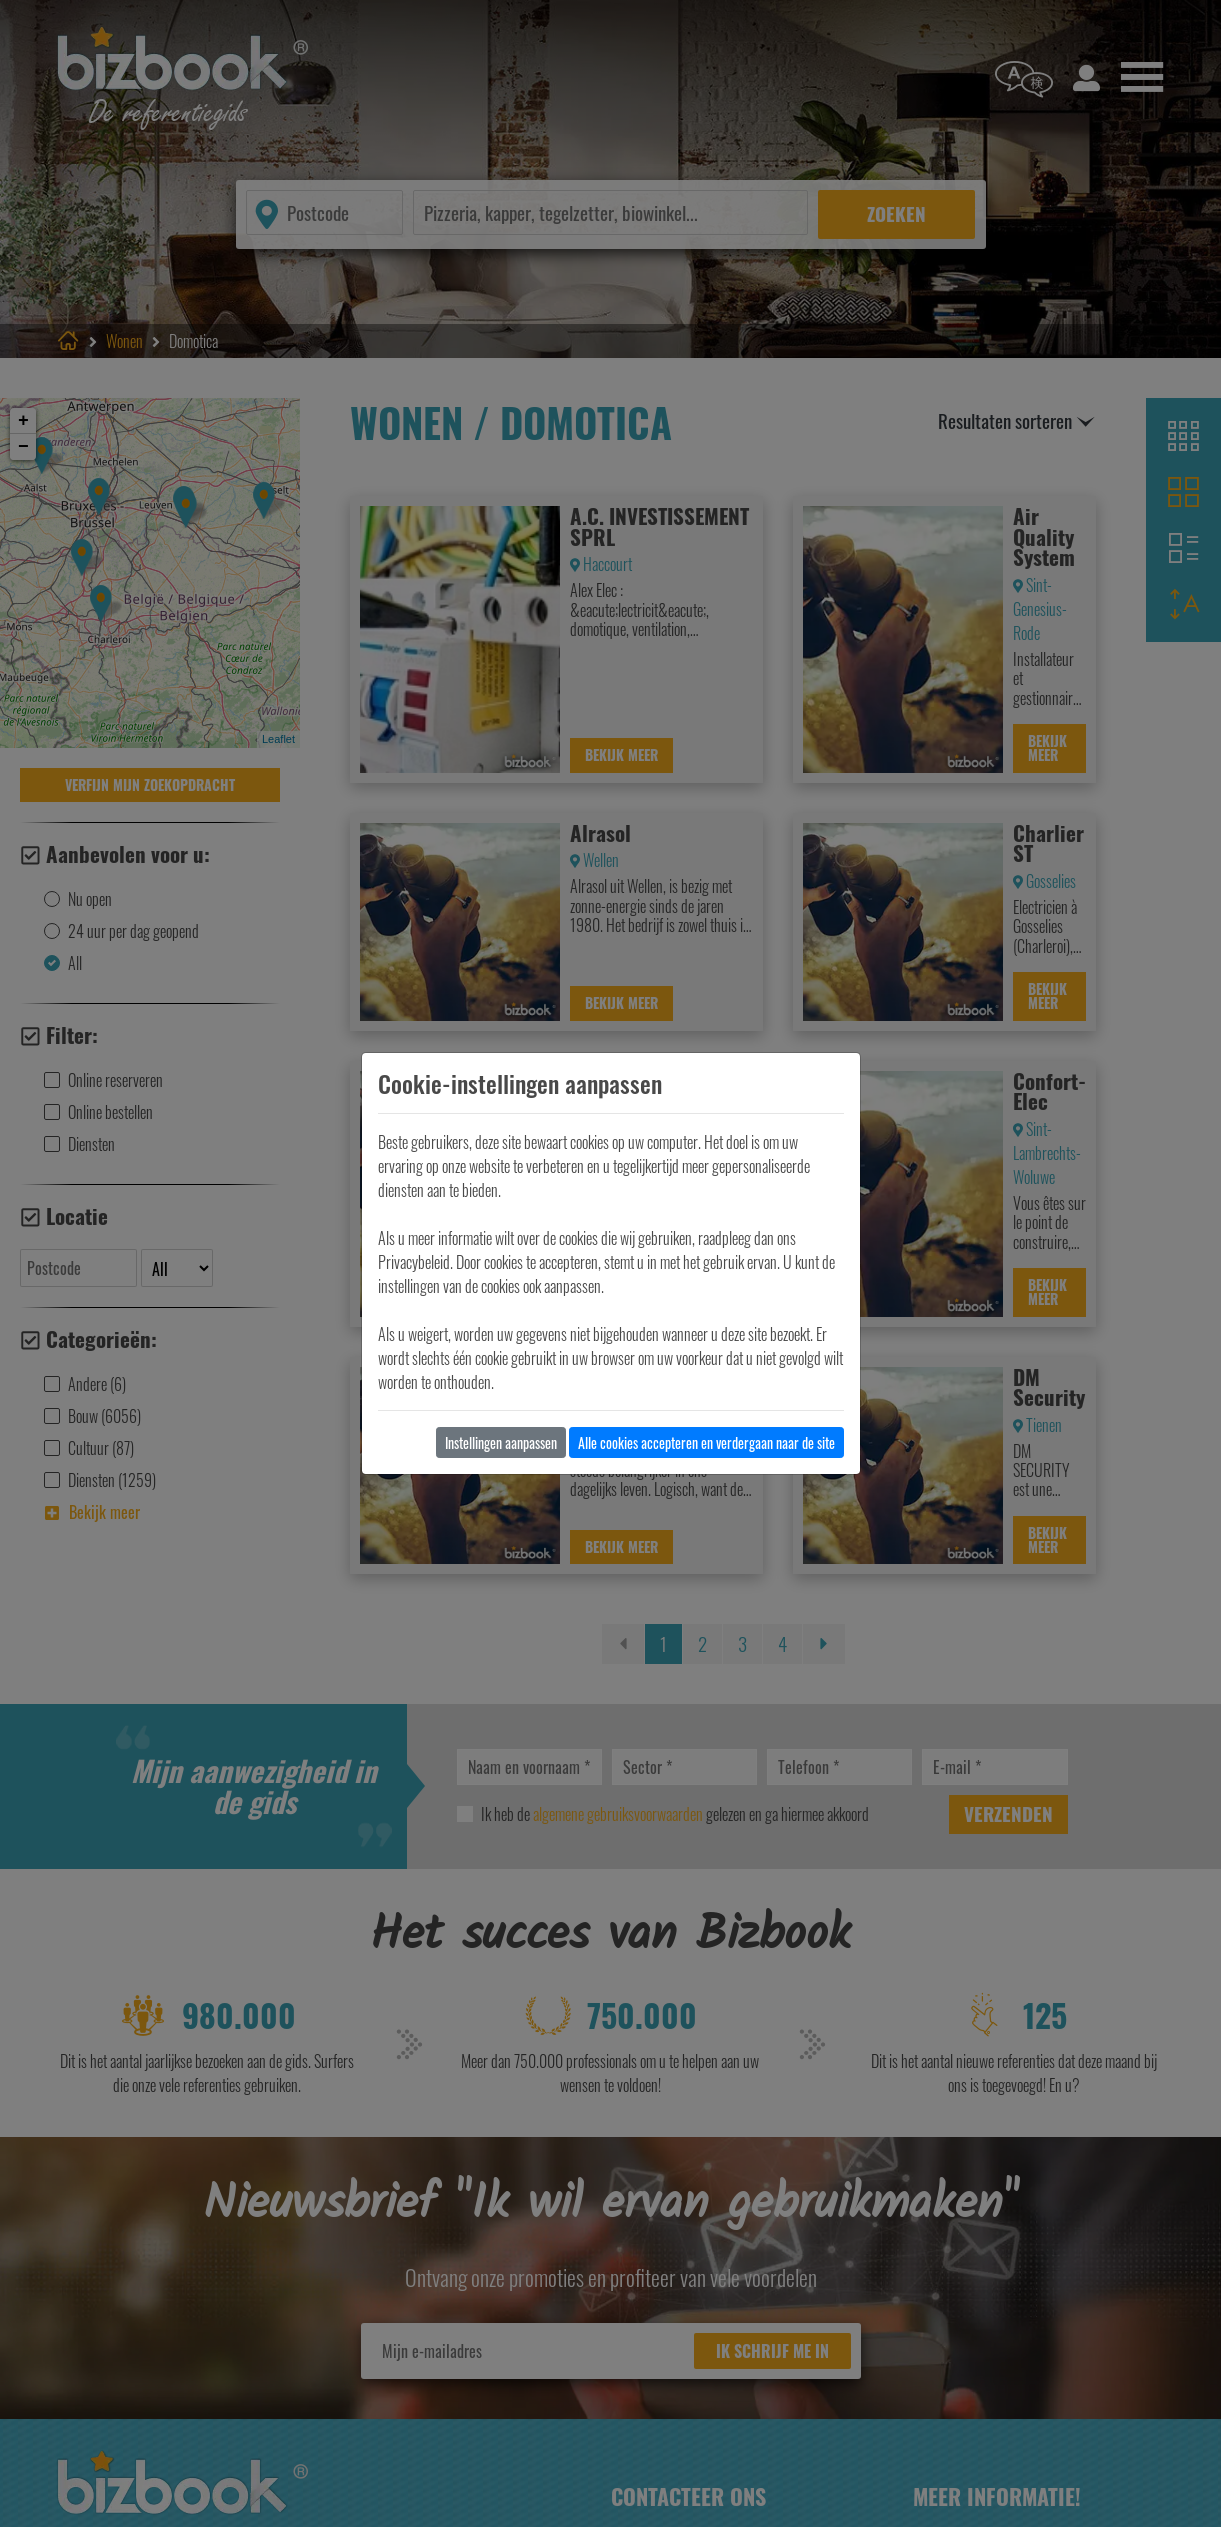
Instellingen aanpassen (501, 1442)
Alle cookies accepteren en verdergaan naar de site (706, 1442)
